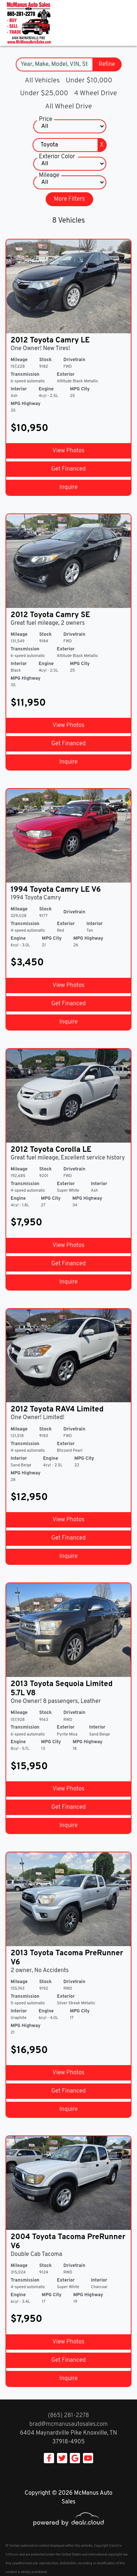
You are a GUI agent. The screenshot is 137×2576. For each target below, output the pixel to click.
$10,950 (29, 428)
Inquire (69, 487)
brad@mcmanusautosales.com (68, 2424)
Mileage (49, 175)
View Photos (68, 450)
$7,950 (26, 1223)
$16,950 (29, 2050)
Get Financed (68, 469)
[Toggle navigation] (124, 23)
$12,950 (29, 1497)
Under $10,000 (89, 80)
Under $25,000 (44, 93)
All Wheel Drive (68, 106)
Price (45, 119)
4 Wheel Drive (95, 93)
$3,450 (27, 963)
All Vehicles (42, 80)
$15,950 (29, 1766)
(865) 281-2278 (68, 2415)
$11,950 (28, 703)
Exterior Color (57, 156)
